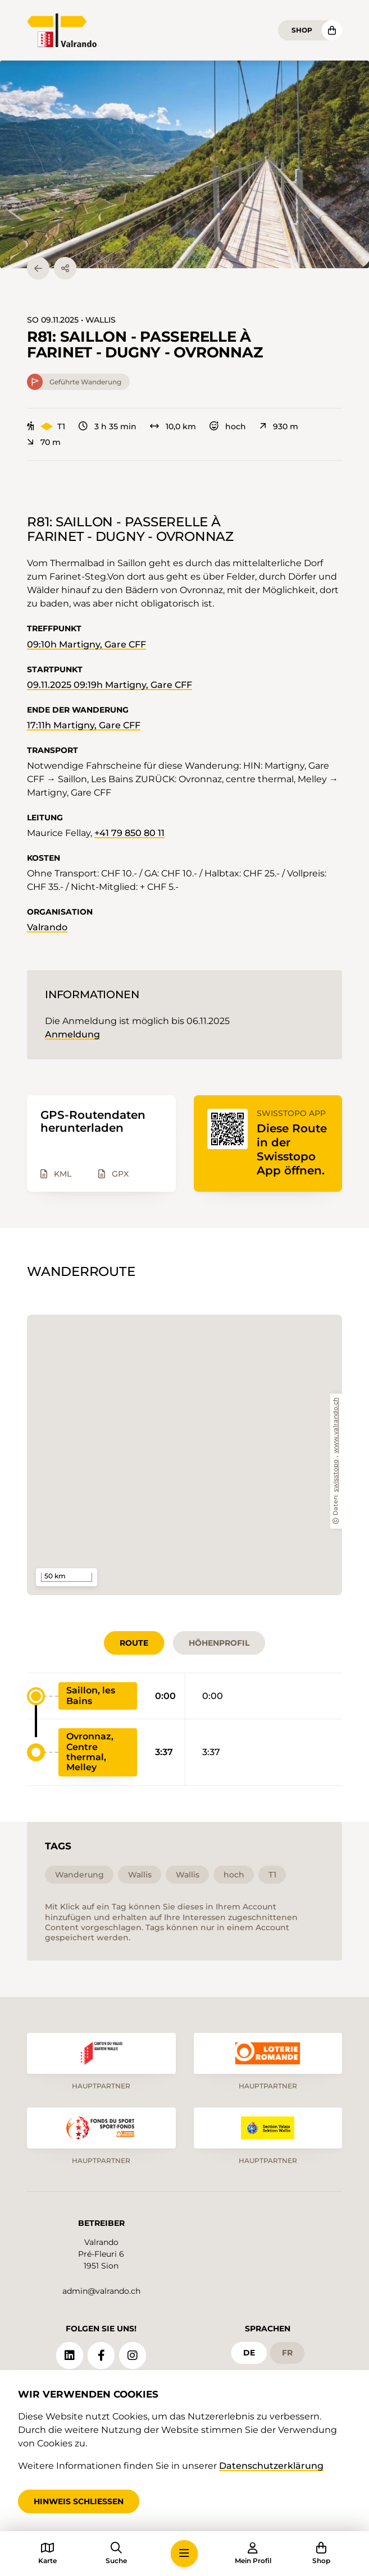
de (249, 2353)
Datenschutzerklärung (271, 2465)
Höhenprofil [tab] (219, 1643)
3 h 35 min (107, 426)
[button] (184, 164)
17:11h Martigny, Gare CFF (83, 725)
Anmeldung (72, 1034)
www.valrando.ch (336, 1425)
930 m (278, 426)
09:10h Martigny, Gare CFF (86, 644)
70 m (44, 442)
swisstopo (336, 1475)
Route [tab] (134, 1643)
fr (287, 2353)
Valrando (47, 927)
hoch (227, 426)
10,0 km (173, 426)
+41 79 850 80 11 (129, 833)
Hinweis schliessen (79, 2501)
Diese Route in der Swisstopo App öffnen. (292, 1149)
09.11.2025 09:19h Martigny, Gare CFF (109, 684)
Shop (301, 30)
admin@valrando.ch (101, 2291)
